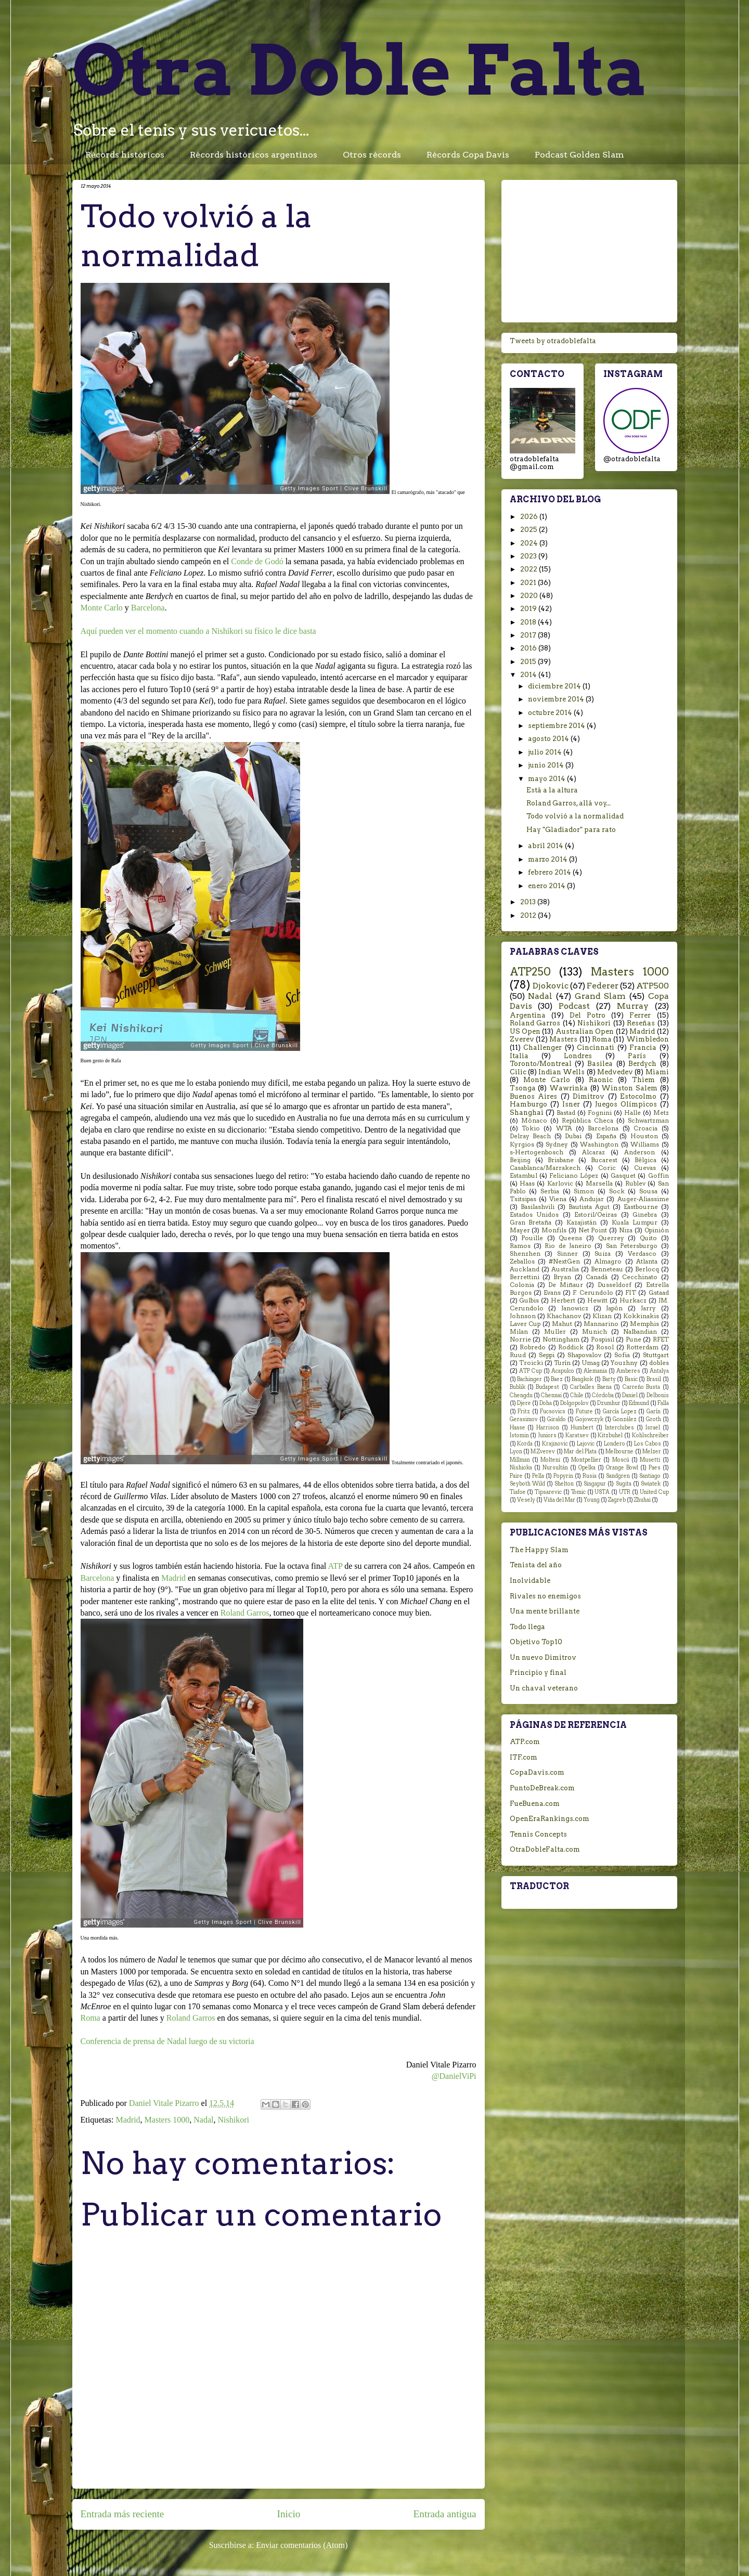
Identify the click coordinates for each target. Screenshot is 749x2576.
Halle (632, 1112)
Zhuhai (642, 1500)
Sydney (557, 1144)
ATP (335, 1566)
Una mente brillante (544, 1611)
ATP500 (652, 986)
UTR (624, 1492)
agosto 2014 (549, 739)
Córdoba (603, 1395)
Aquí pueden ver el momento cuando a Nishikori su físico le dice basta (198, 631)
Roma (90, 2017)
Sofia (622, 1355)
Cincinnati (595, 1047)
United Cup (654, 1492)
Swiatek (651, 1483)
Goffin (658, 1175)
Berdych (642, 1064)
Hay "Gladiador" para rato (571, 830)
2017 (529, 635)
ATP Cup (530, 1371)
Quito (648, 1238)
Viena (557, 1199)
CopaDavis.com (537, 1772)
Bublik (517, 1387)
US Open (525, 1031)
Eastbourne (641, 1207)
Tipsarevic (548, 1492)
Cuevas (645, 1168)
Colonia (522, 1285)
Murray (633, 1006)
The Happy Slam (539, 1550)
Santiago (650, 1476)
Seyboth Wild (527, 1483)
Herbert (563, 1300)
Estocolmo (638, 1096)
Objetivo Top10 (536, 1642)
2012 (529, 915)
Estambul (523, 1175)
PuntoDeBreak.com (542, 1788)
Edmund (639, 1403)
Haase (517, 1427)
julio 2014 (545, 752)
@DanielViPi (454, 2076)
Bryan (562, 1277)
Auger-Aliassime (643, 1199)
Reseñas (641, 1023)
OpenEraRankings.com (549, 1819)
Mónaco (534, 1120)
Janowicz (574, 1308)
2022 (529, 569)
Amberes (628, 1371)
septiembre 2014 (557, 726)
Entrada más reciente (122, 2513)
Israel (652, 1427)
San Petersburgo (631, 1246)
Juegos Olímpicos (626, 1104)
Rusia (590, 1476)
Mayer (520, 1230)
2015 (529, 662)
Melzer (651, 1451)
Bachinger (529, 1379)
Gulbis (529, 1300)
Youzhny (624, 1363)
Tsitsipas (523, 1199)
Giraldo (556, 1419)
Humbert (582, 1427)
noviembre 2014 (557, 699)
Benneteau (607, 1269)
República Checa (587, 1120)
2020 (529, 596)
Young (592, 1500)
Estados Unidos (534, 1214)
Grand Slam (600, 996)
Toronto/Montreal (541, 1064)
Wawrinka (568, 1088)
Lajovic (586, 1443)
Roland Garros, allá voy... (568, 803)
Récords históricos (124, 155)
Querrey (611, 1238)
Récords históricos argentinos (253, 155)
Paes (655, 1467)
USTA (602, 1492)
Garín (654, 1411)
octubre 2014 (551, 713)
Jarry (648, 1308)
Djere (524, 1403)
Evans (552, 1292)
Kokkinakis (641, 1316)
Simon (584, 1191)
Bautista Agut (589, 1207)
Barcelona (148, 607)
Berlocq (647, 1269)
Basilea (600, 1064)
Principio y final (538, 1672)
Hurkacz (633, 1300)
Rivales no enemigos (545, 1596)
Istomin (519, 1435)
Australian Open (585, 1031)
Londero (614, 1443)
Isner (571, 1104)
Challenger (542, 1047)
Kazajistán (581, 1222)
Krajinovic (555, 1443)
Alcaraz (593, 1152)
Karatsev (577, 1435)
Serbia (549, 1191)
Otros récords (372, 155)
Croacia (645, 1128)
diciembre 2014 (555, 686)
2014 (529, 675)
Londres (578, 1056)
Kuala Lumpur (634, 1222)
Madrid (173, 1577)
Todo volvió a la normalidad (575, 816)
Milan (519, 1331)
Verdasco (642, 1253)
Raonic (601, 1080)
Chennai (551, 1395)
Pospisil (602, 1339)
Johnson (523, 1316)
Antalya (659, 1371)
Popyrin (563, 1476)
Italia (519, 1056)
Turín (562, 1363)
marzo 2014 (548, 859)
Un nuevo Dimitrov (543, 1657)
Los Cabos (647, 1443)
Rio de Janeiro (568, 1246)
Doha (545, 1403)
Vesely (526, 1500)
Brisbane (561, 1160)
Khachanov (564, 1316)
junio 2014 (546, 765)
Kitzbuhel (610, 1435)
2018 (529, 622)
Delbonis (658, 1395)
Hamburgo (528, 1104)
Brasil (654, 1379)
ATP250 (530, 971)
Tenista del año (536, 1565)
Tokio (531, 1128)
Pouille (532, 1238)
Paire (516, 1476)
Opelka (587, 1467)
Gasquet (623, 1175)
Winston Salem (629, 1088)
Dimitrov (588, 1096)
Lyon (516, 1451)
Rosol (605, 1347)
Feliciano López (573, 1175)
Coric (607, 1168)
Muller (555, 1331)
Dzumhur (609, 1403)
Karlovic (560, 1183)
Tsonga (523, 1088)
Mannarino (601, 1324)
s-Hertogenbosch (536, 1152)
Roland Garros (245, 1612)
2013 (528, 902)
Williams (644, 1144)
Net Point (593, 1230)
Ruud (518, 1355)
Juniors (547, 1435)
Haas (527, 1183)
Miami (657, 1072)
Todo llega (527, 1627)
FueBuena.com (535, 1803)
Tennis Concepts (538, 1834)
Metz (661, 1112)
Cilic (518, 1072)
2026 (529, 517)
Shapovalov (584, 1355)
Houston (644, 1136)
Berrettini (524, 1277)
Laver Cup (525, 1324)
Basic (631, 1379)
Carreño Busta (641, 1387)
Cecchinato (639, 1277)
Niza (625, 1230)
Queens (570, 1238)
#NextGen (564, 1261)
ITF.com (523, 1757)
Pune (633, 1339)
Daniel (630, 1395)
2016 (529, 648)
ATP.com (525, 1742)
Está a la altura (552, 790)
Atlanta (646, 1261)
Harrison (547, 1427)
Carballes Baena (590, 1387)
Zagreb (617, 1500)
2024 (529, 543)
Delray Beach (530, 1136)
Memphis (644, 1324)
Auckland (524, 1269)
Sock (617, 1191)
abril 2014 (546, 846)
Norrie (520, 1339)
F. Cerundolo (593, 1292)
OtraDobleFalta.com (545, 1849)
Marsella (599, 1183)
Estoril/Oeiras (595, 1214)
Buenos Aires (534, 1096)
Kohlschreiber (650, 1435)
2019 (529, 609)
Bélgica (645, 1160)
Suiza (603, 1253)
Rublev (635, 1183)
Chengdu (521, 1395)
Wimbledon (647, 1039)
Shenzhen (525, 1253)
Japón (614, 1308)
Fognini (600, 1112)
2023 (529, 556)
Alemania (595, 1371)
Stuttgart (656, 1355)
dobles (659, 1363)
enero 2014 (547, 886)
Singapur (595, 1483)
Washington (599, 1144)
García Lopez (620, 1411)
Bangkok (582, 1379)
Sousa (648, 1191)
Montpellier (586, 1459)
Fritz (524, 1411)
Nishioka (521, 1467)
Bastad (566, 1112)
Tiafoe (518, 1492)
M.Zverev (543, 1451)
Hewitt (597, 1300)
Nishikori (233, 2119)
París (637, 1056)
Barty (609, 1379)
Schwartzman (648, 1120)
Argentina (528, 1015)
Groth (653, 1419)
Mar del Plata (580, 1451)
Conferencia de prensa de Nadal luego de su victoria (167, 2041)
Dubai (573, 1136)
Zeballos (522, 1261)
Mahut (562, 1324)
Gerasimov (524, 1419)
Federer (602, 986)
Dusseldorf (614, 1285)
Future (584, 1411)
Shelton (564, 1483)
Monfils (553, 1230)
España (606, 1136)
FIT (630, 1292)
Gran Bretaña (531, 1222)
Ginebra (644, 1214)
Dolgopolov (574, 1403)
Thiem (643, 1080)
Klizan (602, 1316)
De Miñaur (565, 1285)
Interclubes (619, 1427)
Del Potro (587, 1015)
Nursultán (555, 1467)
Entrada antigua (445, 2513)
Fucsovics (552, 1411)
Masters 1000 (167, 2119)
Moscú (620, 1459)
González (625, 1419)
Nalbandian (640, 1331)
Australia (565, 1269)
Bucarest (604, 1160)
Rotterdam (642, 1347)
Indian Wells (561, 1072)
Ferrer (640, 1015)
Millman (520, 1459)
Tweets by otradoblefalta (553, 341)
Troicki (531, 1363)
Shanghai (527, 1112)
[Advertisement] (589, 249)
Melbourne (619, 1451)
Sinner (567, 1253)
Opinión (656, 1230)
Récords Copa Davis (468, 155)
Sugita (623, 1483)
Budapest (547, 1387)
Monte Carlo (102, 607)
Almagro (608, 1261)
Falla (663, 1403)
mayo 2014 (547, 779)
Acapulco (562, 1371)
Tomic (578, 1492)
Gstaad (659, 1292)
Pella (538, 1476)
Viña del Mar (559, 1500)
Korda (525, 1443)
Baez (557, 1379)
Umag (591, 1363)
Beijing (520, 1160)
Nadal (203, 2119)
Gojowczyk (589, 1419)
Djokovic (551, 986)
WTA (564, 1128)
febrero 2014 (550, 872)
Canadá (597, 1277)
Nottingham (561, 1339)
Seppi (546, 1355)
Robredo (533, 1347)
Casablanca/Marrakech (545, 1168)
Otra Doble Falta (360, 70)
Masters (563, 1039)
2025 (529, 530)
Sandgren (618, 1476)
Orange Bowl (622, 1467)
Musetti (650, 1459)
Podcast (574, 1006)
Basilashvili (537, 1207)
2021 (529, 583)
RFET (661, 1339)
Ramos (520, 1246)
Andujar (591, 1199)
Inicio (289, 2513)
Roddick (571, 1347)
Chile (577, 1395)
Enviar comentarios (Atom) (301, 2545)
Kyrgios (522, 1144)
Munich (594, 1331)
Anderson (639, 1152)
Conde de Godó (257, 561)
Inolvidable (530, 1580)
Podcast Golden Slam (579, 155)
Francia (642, 1047)
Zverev (522, 1039)
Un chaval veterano (544, 1688)
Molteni (550, 1459)
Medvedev (615, 1072)
